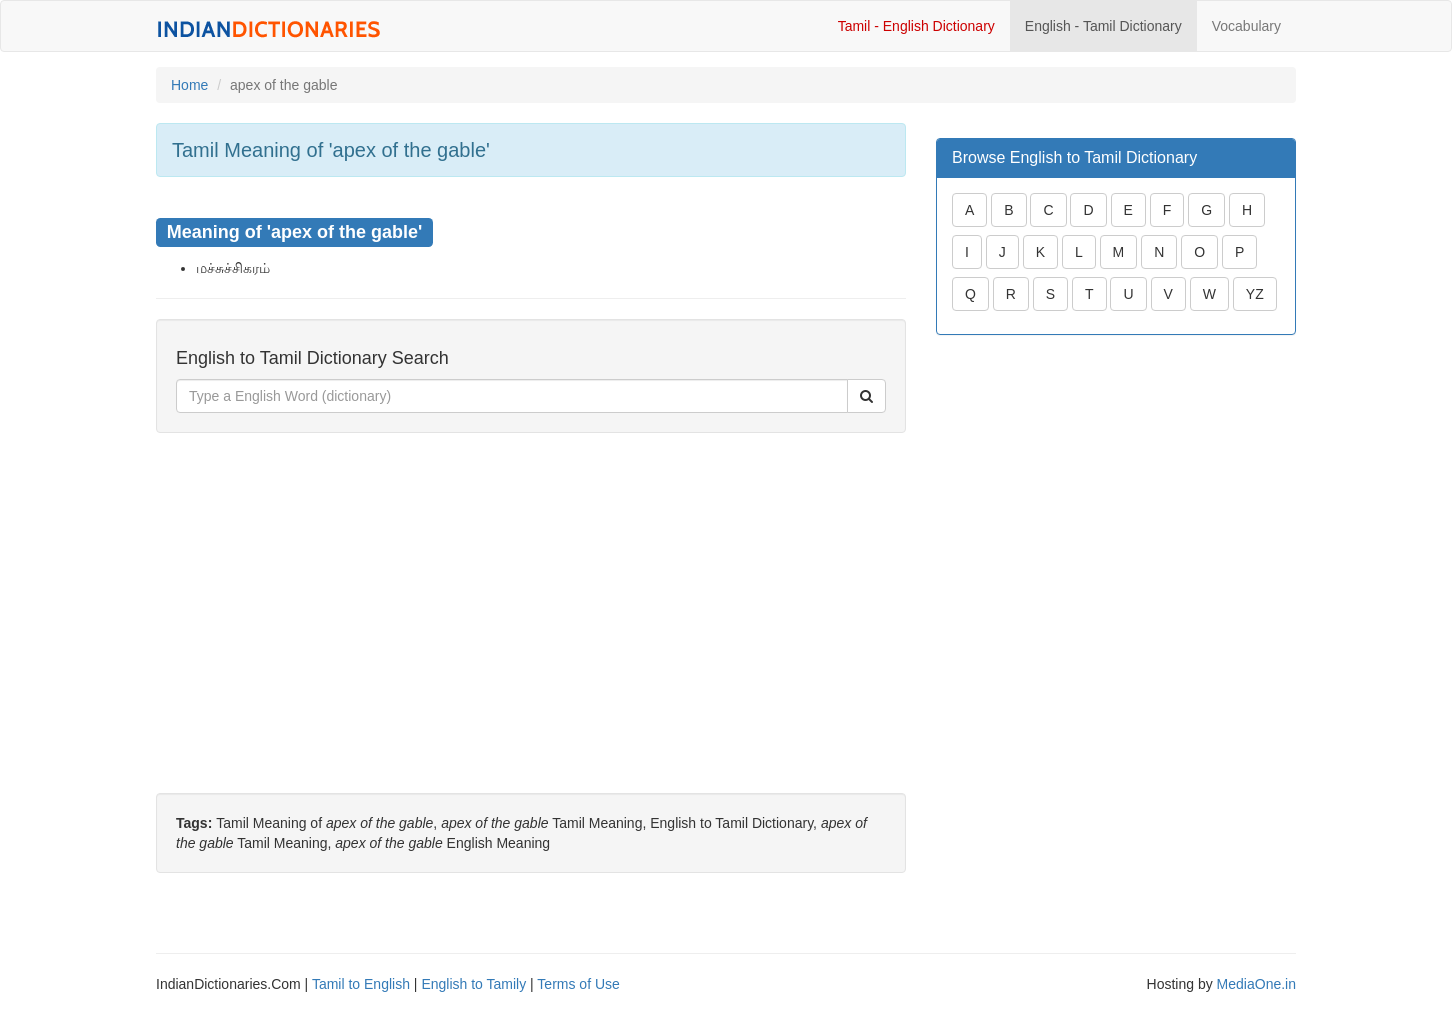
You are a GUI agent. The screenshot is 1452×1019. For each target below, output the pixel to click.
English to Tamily (473, 984)
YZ (1255, 294)
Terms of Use (578, 984)
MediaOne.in (1256, 984)
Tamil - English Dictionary (916, 26)
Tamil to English (361, 984)
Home (189, 85)
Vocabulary (1246, 26)
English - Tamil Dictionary (1103, 26)
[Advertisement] (531, 593)
